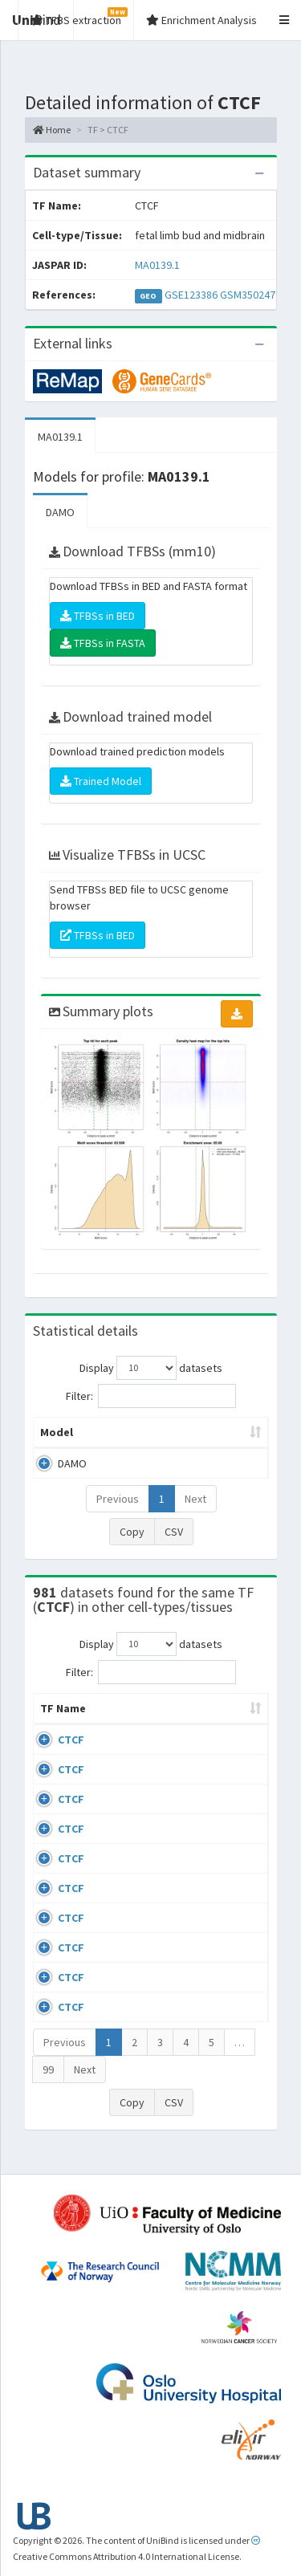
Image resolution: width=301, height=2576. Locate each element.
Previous (117, 1498)
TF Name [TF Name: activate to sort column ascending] (55, 1716)
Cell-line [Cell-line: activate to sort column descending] (127, 1724)
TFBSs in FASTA (102, 643)
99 (48, 2085)
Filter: (151, 1396)
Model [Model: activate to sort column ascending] (56, 1432)
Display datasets (150, 1368)
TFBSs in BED (97, 615)
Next (195, 1498)
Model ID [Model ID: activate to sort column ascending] (219, 1432)
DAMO (60, 512)
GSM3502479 (250, 294)
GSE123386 (191, 294)
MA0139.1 (157, 265)
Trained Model (100, 781)
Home (52, 130)
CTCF (71, 1755)
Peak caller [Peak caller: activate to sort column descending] (135, 1432)
